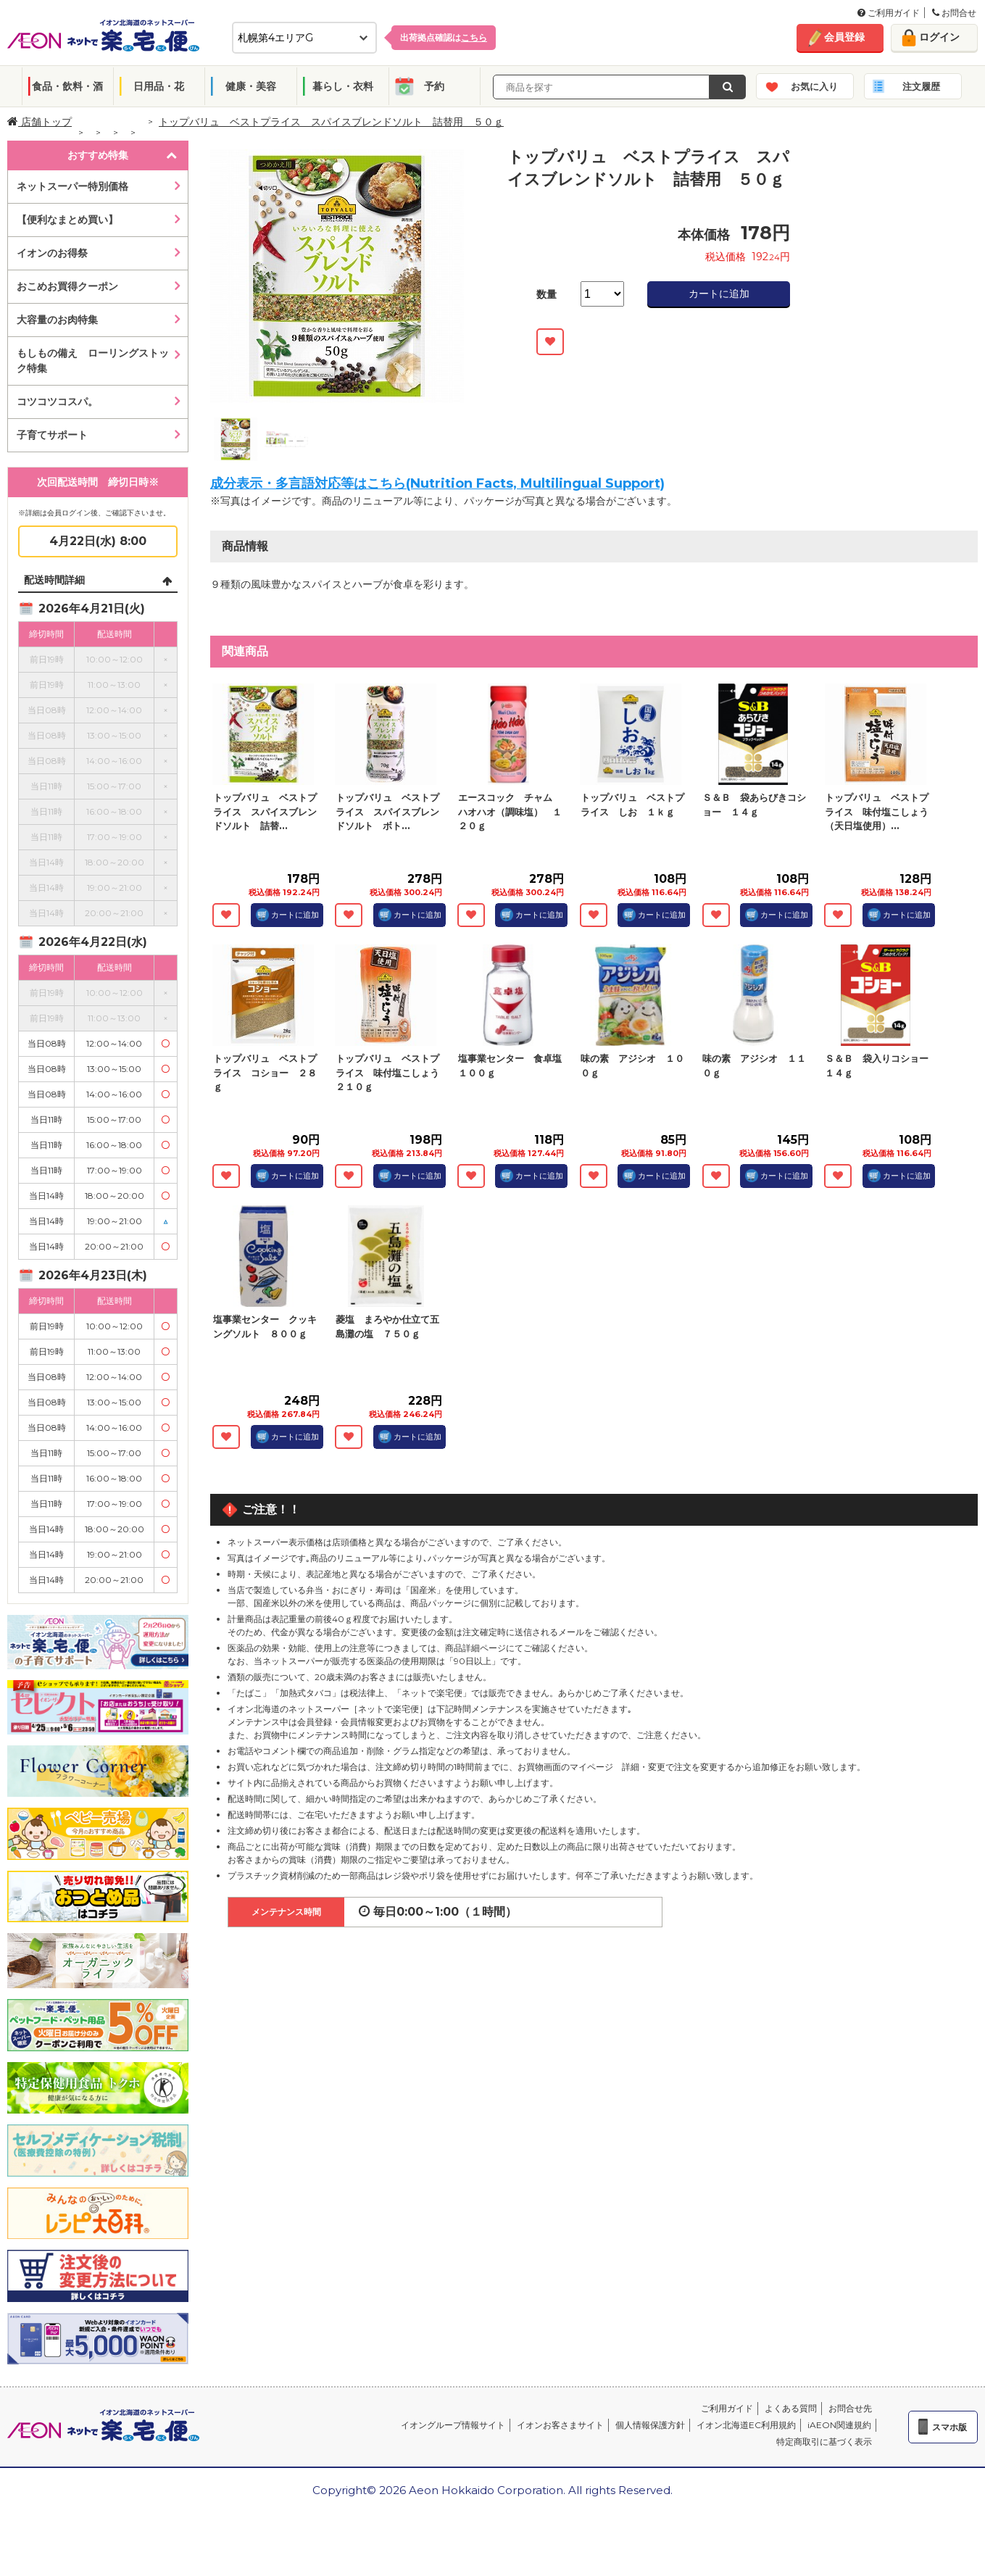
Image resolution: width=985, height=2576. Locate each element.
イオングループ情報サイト (453, 2424)
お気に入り (814, 86)
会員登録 (844, 36)
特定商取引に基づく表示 (824, 2441)
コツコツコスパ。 (57, 401)
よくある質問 (791, 2408)
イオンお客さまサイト (560, 2424)
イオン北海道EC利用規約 (746, 2424)
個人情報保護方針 (650, 2424)
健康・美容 (250, 86)
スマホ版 (949, 2427)
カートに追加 (719, 293)
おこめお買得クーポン (67, 286)
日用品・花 (158, 86)
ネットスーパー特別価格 (72, 186)
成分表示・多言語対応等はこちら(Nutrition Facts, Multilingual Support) (437, 483)
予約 (434, 86)
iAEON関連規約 (839, 2424)
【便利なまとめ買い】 (67, 219)
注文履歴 (921, 86)
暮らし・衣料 (342, 86)
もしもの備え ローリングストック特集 (93, 360)
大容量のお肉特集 (57, 319)
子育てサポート (52, 434)
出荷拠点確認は (443, 37)
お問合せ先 (850, 2408)
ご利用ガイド (888, 12)
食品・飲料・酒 (67, 86)
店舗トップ (39, 121)
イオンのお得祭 (52, 252)
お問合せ (954, 12)
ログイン (939, 36)
